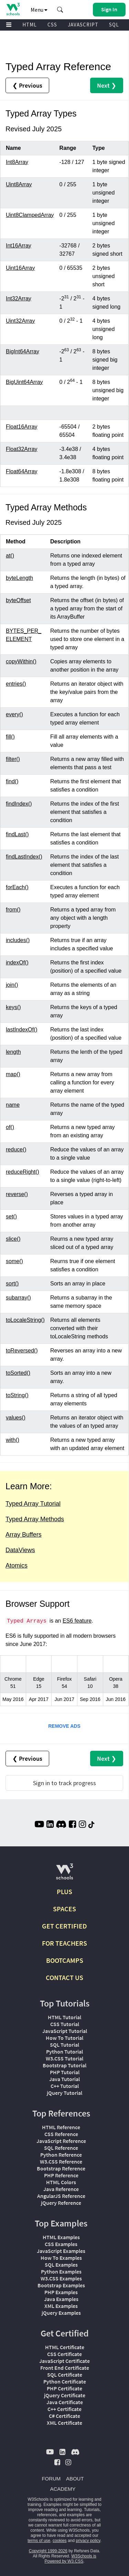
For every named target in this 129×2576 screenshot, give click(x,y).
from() (13, 910)
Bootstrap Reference (61, 2168)
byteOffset (18, 600)
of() (10, 1127)
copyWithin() (21, 661)
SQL (114, 24)
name (13, 1105)
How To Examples (61, 2257)
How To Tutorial (64, 2037)
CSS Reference (61, 2134)
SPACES (64, 1908)
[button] (60, 9)
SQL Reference (61, 2147)
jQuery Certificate (64, 2395)
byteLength (19, 578)
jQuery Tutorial (64, 2092)
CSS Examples (61, 2244)
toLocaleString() (25, 1320)
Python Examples (61, 2271)
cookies (60, 2540)
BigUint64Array (24, 382)
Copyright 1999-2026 (48, 2551)
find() (12, 781)
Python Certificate (64, 2381)
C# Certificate (64, 2415)
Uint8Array (19, 184)
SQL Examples (61, 2264)
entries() (16, 684)
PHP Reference (61, 2175)
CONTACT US (64, 1977)
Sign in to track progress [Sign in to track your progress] (64, 1783)
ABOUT (75, 2478)
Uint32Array (20, 321)
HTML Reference (61, 2127)
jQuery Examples (61, 2312)
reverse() (17, 1194)
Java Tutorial (64, 2079)
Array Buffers (24, 1534)
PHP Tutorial (64, 2072)
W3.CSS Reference (61, 2161)
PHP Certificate (64, 2388)
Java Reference (61, 2189)
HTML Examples (61, 2237)
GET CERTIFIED (64, 1926)
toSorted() (18, 1373)
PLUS (64, 1891)
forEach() (17, 887)
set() (11, 1216)
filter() (13, 759)
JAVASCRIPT (83, 24)
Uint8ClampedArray (30, 215)
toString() (17, 1395)
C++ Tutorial (65, 2085)
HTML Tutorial (64, 2017)
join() (12, 985)
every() (14, 714)
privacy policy (88, 2540)
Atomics (17, 1565)
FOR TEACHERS (64, 1943)
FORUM (51, 2478)
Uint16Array (20, 268)
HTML (29, 24)
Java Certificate (64, 2402)
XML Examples (61, 2305)
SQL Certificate (64, 2374)
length (13, 1052)
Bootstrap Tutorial (64, 2065)
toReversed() (21, 1350)
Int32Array (18, 298)
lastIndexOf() (21, 1029)
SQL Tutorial (64, 2044)
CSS (52, 24)
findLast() (17, 834)
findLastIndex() (24, 857)
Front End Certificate (64, 2367)
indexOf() (17, 962)
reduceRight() (22, 1172)
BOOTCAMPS (64, 1960)
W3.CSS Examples (61, 2278)
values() (15, 1417)
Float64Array (21, 471)
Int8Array (17, 162)
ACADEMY (62, 2489)
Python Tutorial (64, 2051)
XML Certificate (64, 2422)
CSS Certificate (64, 2354)
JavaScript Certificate (64, 2360)
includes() (18, 940)
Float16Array (21, 427)
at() (10, 556)
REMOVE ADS (64, 1726)
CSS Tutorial (64, 2024)
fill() (10, 737)
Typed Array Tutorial (33, 1503)
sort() (12, 1283)
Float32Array (21, 449)
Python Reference (61, 2154)
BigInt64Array (22, 351)
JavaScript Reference (61, 2140)
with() (12, 1440)
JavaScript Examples (61, 2250)
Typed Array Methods (35, 1519)
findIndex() (19, 804)
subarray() (18, 1298)
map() (13, 1074)
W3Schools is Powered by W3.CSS (70, 2559)
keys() (13, 1007)
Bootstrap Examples (61, 2285)
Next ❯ (106, 85)
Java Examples (61, 2299)
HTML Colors (61, 2182)
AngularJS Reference (61, 2195)
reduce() (16, 1149)
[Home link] (13, 9)
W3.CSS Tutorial (64, 2058)
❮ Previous (27, 85)
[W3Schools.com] (64, 1874)
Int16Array (18, 245)
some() (14, 1261)
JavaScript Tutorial (64, 2030)
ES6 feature (77, 1621)
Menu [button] (39, 9)
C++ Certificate (64, 2409)
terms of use (39, 2540)
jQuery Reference (61, 2202)
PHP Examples (61, 2292)
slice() (13, 1239)
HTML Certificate (64, 2347)
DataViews (20, 1550)
